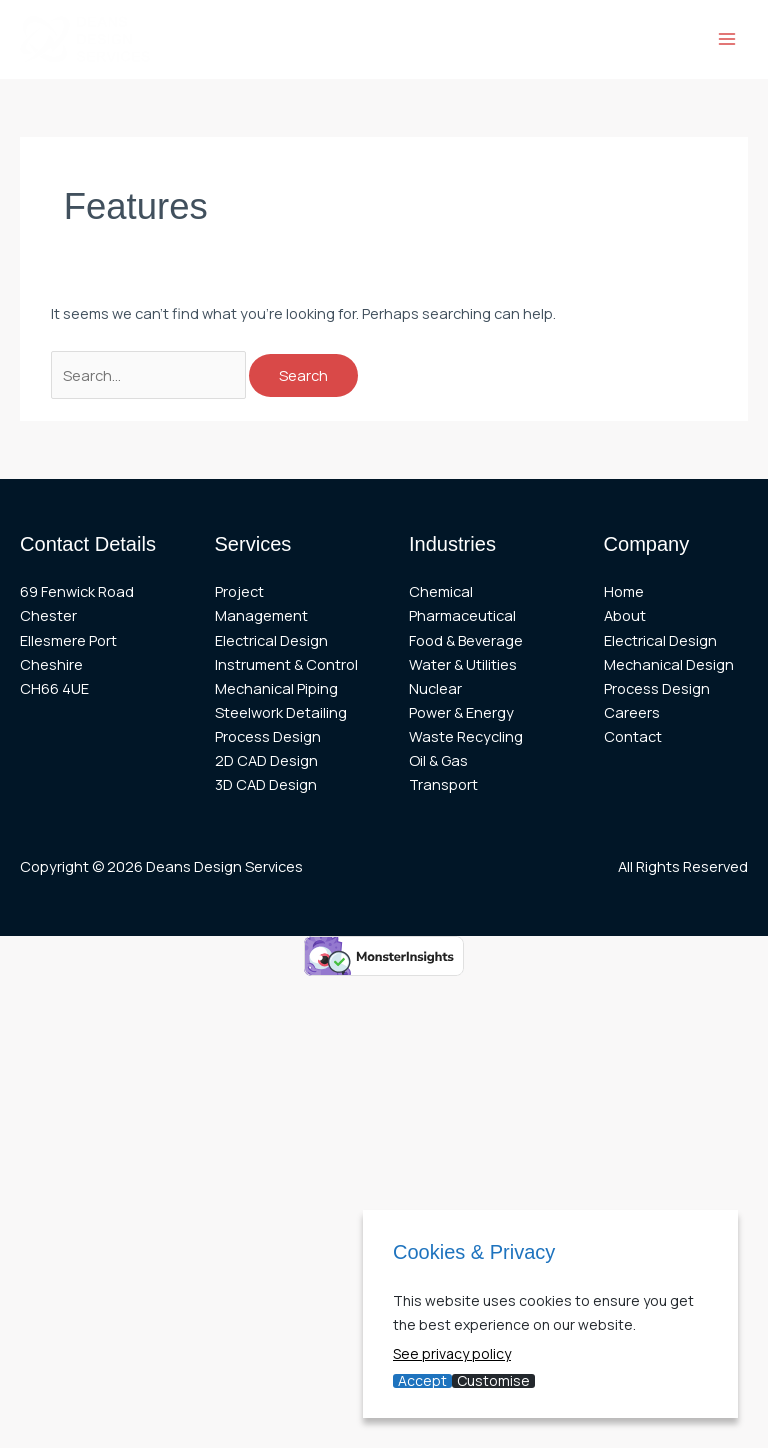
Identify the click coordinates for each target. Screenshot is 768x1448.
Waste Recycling (466, 736)
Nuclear (435, 688)
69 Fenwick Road (77, 591)
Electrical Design (271, 640)
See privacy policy (452, 1353)
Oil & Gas (438, 760)
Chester (48, 615)
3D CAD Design (266, 784)
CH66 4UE (54, 688)
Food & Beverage (466, 640)
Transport (443, 784)
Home (624, 591)
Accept (422, 1381)
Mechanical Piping (276, 688)
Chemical (441, 591)
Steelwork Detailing (281, 712)
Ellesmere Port (68, 640)
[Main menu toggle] (727, 39)
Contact (633, 736)
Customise (493, 1381)
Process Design (268, 736)
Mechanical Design (669, 664)
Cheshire (51, 664)
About (625, 615)
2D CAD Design (266, 760)
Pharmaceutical (462, 615)
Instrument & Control (286, 664)
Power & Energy (461, 712)
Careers (632, 712)
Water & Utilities (463, 664)
